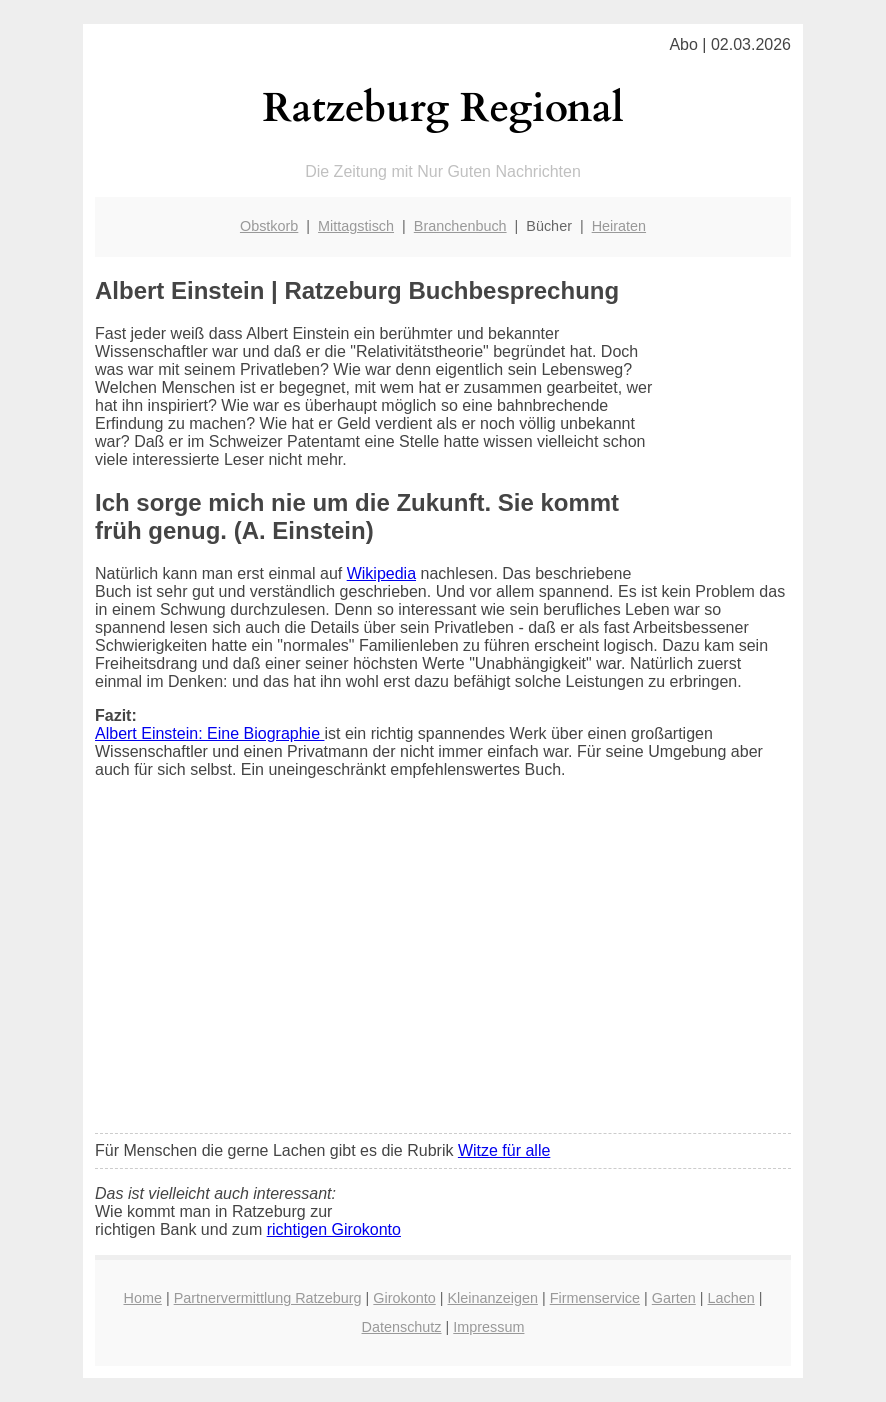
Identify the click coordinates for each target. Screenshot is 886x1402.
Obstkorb (269, 226)
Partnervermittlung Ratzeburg (268, 1298)
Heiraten (619, 226)
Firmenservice (595, 1298)
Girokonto (404, 1298)
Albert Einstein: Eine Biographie (209, 733)
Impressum (488, 1327)
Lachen (731, 1298)
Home (143, 1298)
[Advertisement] (443, 969)
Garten (674, 1298)
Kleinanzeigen (493, 1298)
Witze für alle (504, 1150)
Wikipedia (381, 573)
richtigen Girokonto (334, 1229)
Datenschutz (402, 1327)
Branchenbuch (460, 226)
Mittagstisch (356, 226)
